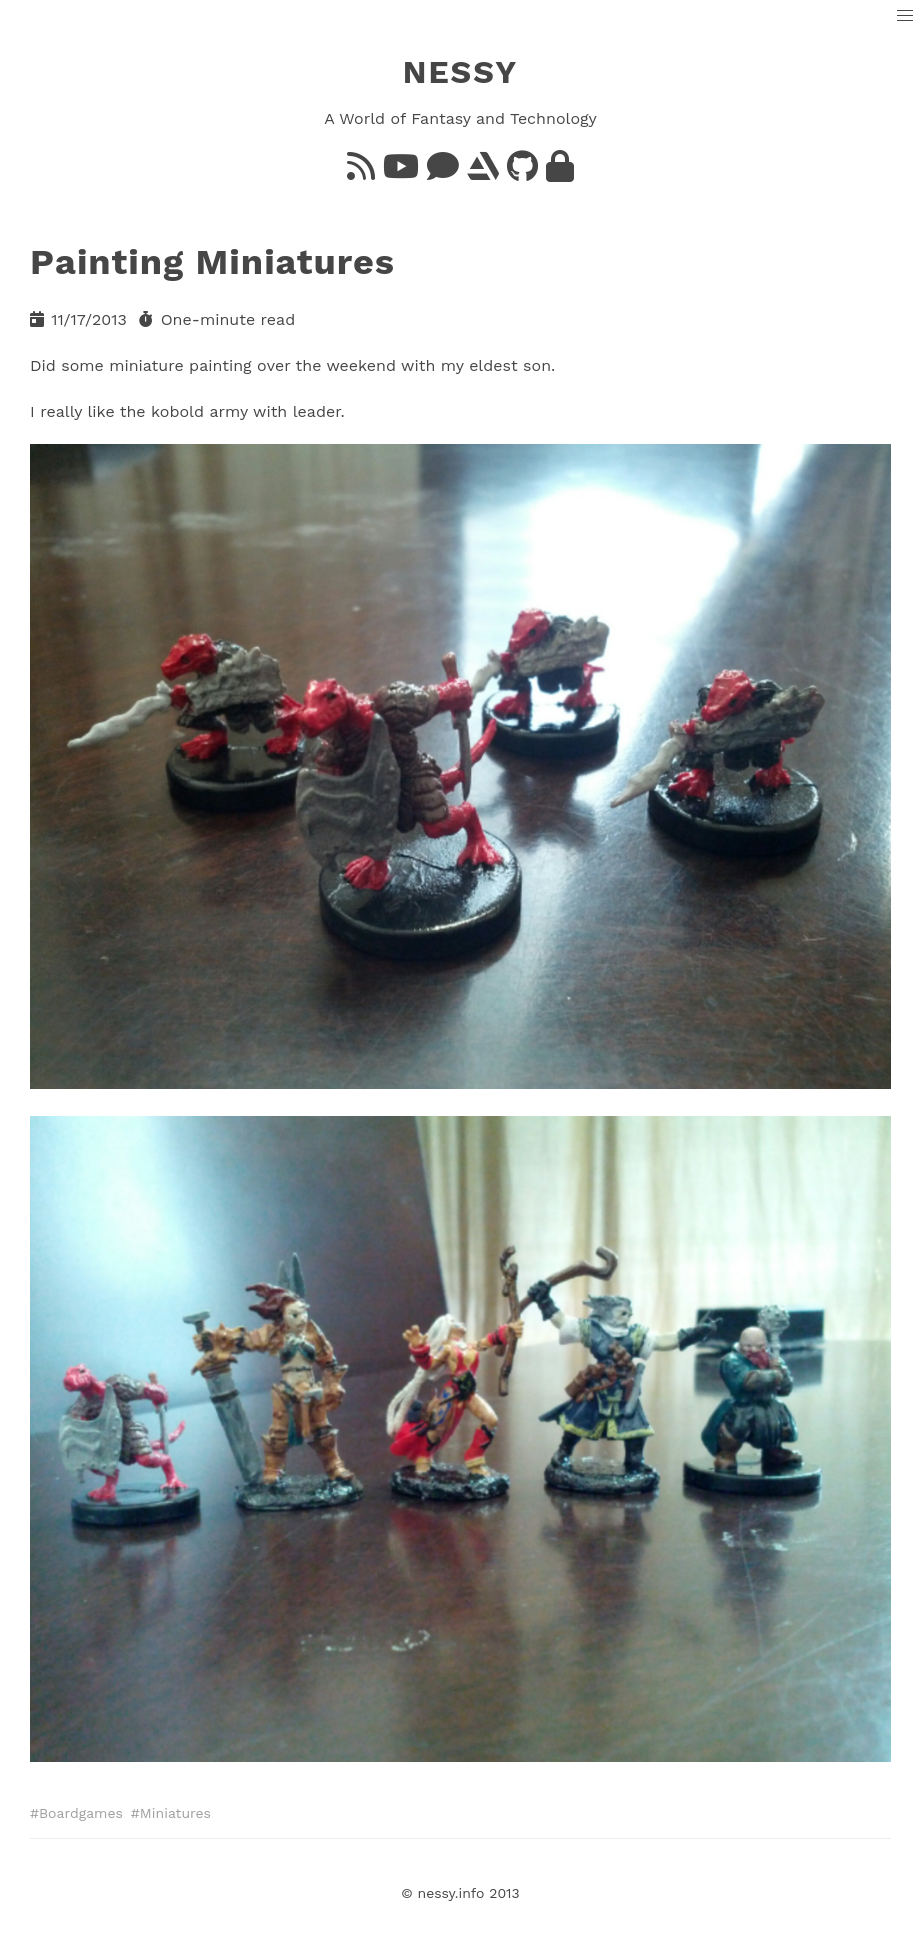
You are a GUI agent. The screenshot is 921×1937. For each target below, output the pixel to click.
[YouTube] (401, 172)
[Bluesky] (443, 172)
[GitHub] (522, 172)
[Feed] (361, 172)
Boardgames (81, 1813)
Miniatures (175, 1813)
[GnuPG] (560, 172)
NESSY (461, 72)
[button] (905, 16)
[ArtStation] (483, 172)
